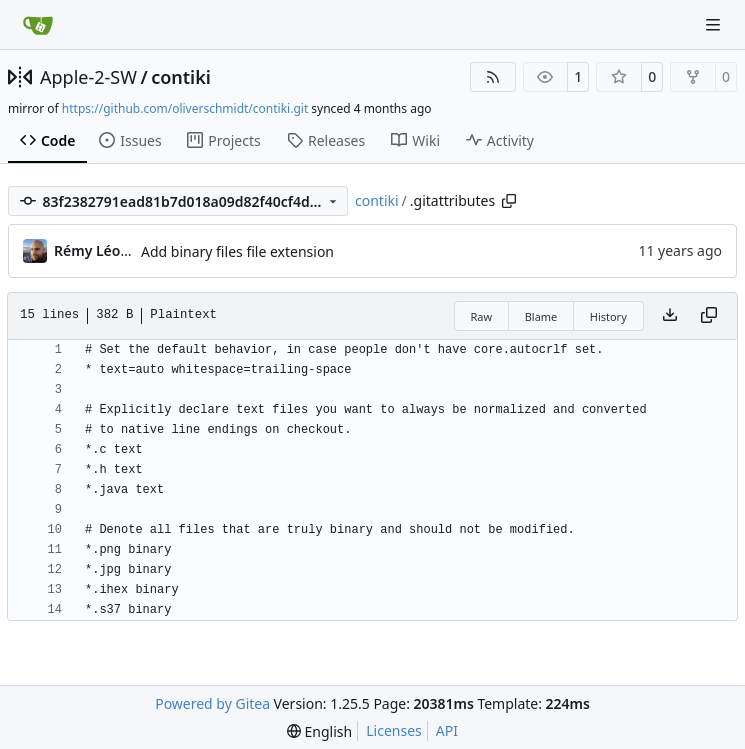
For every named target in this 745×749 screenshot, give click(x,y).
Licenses (394, 730)
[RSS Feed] (493, 77)
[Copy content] (709, 316)
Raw (482, 316)
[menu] (319, 731)
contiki (181, 77)
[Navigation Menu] (715, 24)
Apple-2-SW (88, 77)
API (447, 730)
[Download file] (670, 316)
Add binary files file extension (237, 251)
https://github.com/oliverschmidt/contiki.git (185, 108)
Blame (541, 316)
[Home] (38, 25)
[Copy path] (509, 201)
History (608, 316)
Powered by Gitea (212, 703)
